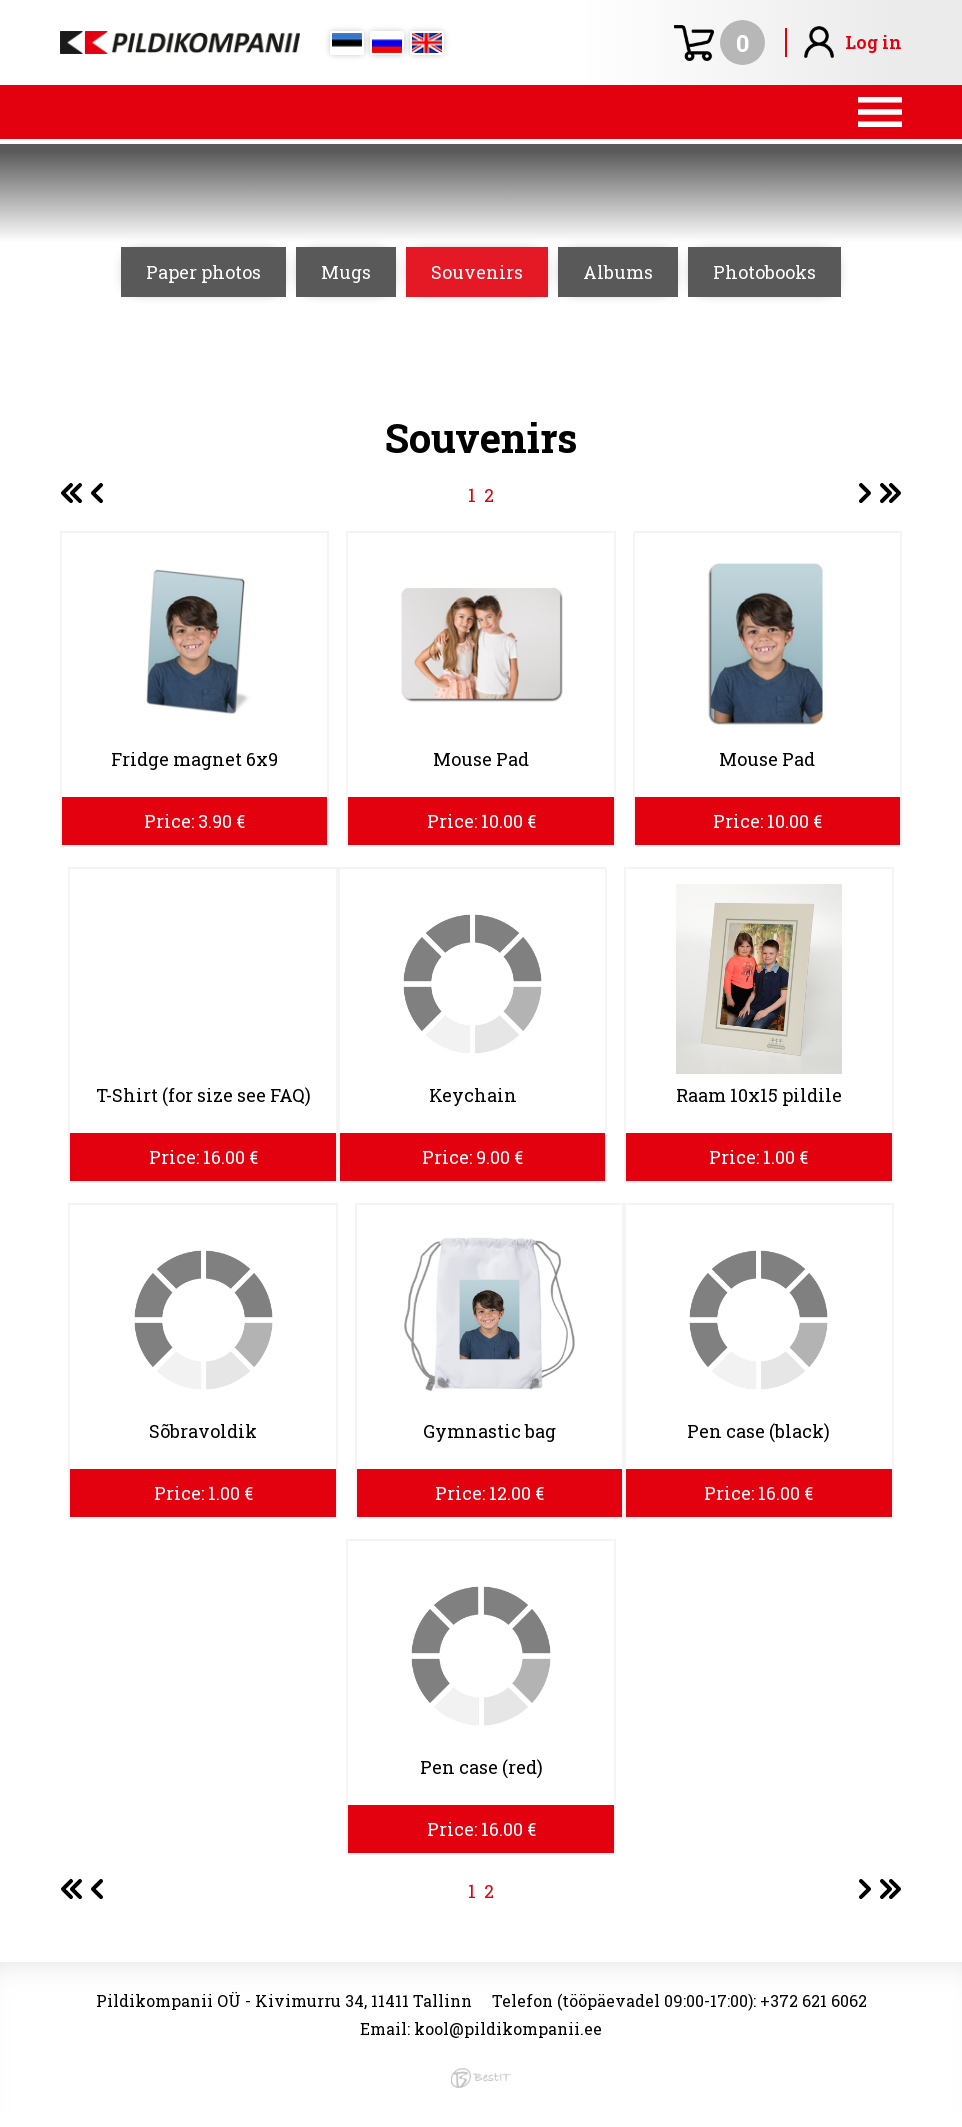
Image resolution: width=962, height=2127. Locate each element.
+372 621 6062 (813, 2000)
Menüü (481, 112)
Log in (873, 42)
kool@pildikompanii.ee (508, 2028)
